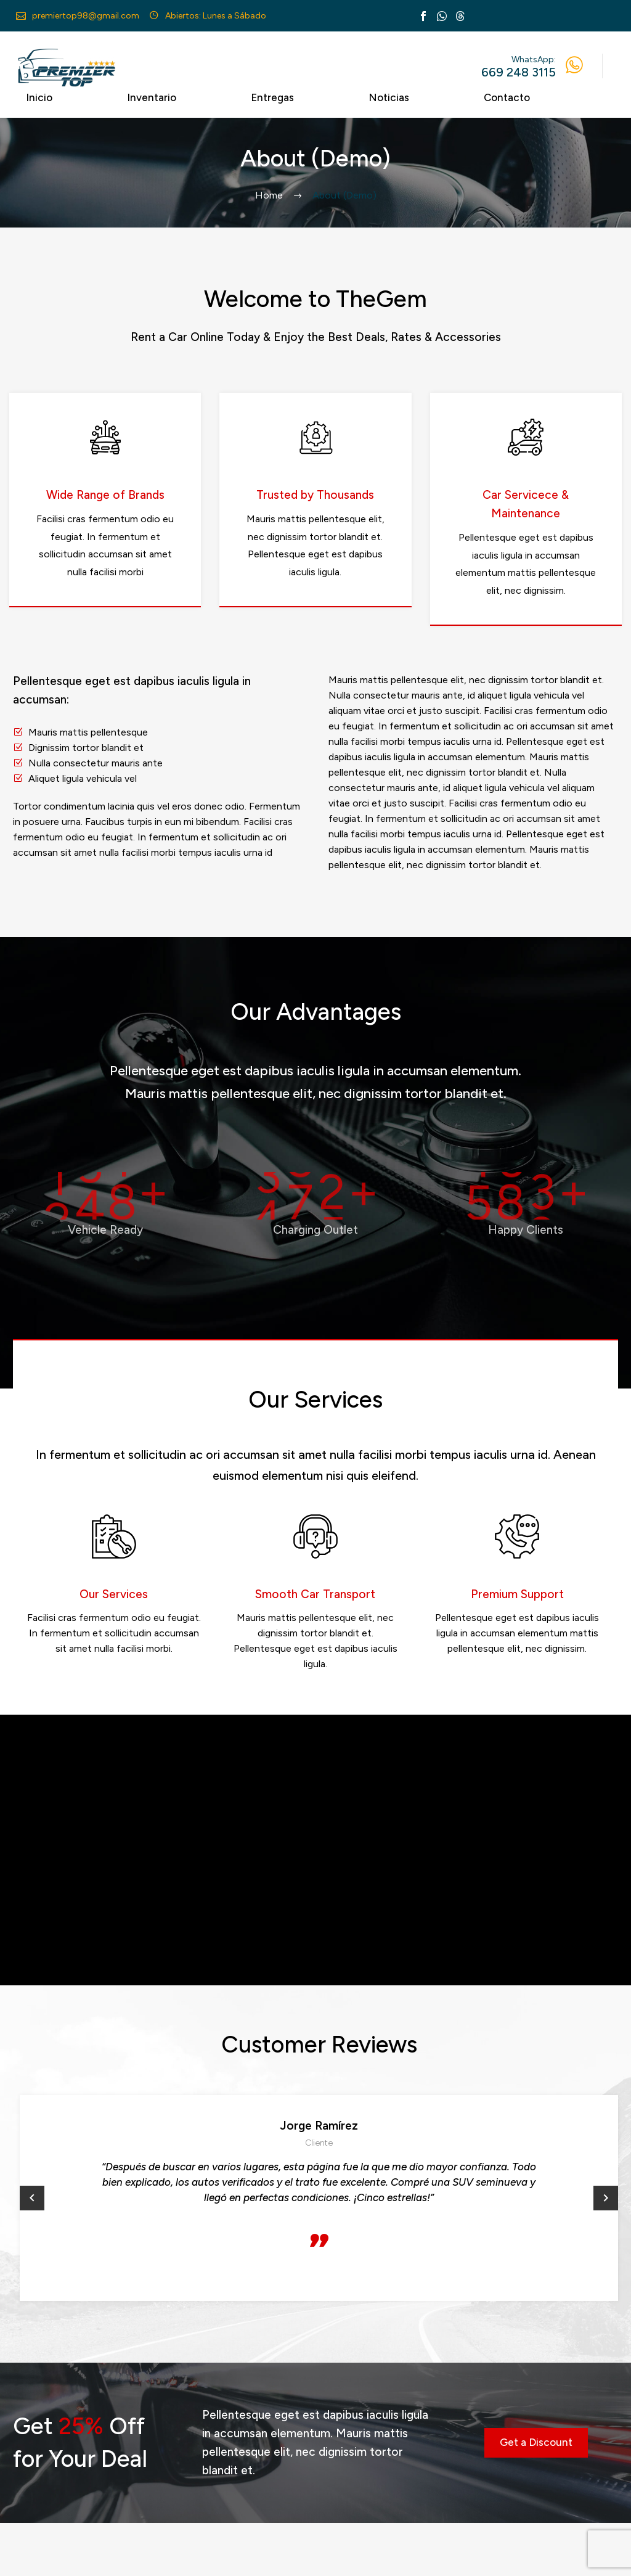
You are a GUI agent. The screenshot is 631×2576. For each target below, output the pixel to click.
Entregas (272, 97)
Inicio (39, 97)
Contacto (507, 97)
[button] (32, 2198)
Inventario (151, 97)
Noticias (388, 97)
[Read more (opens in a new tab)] (78, 15)
